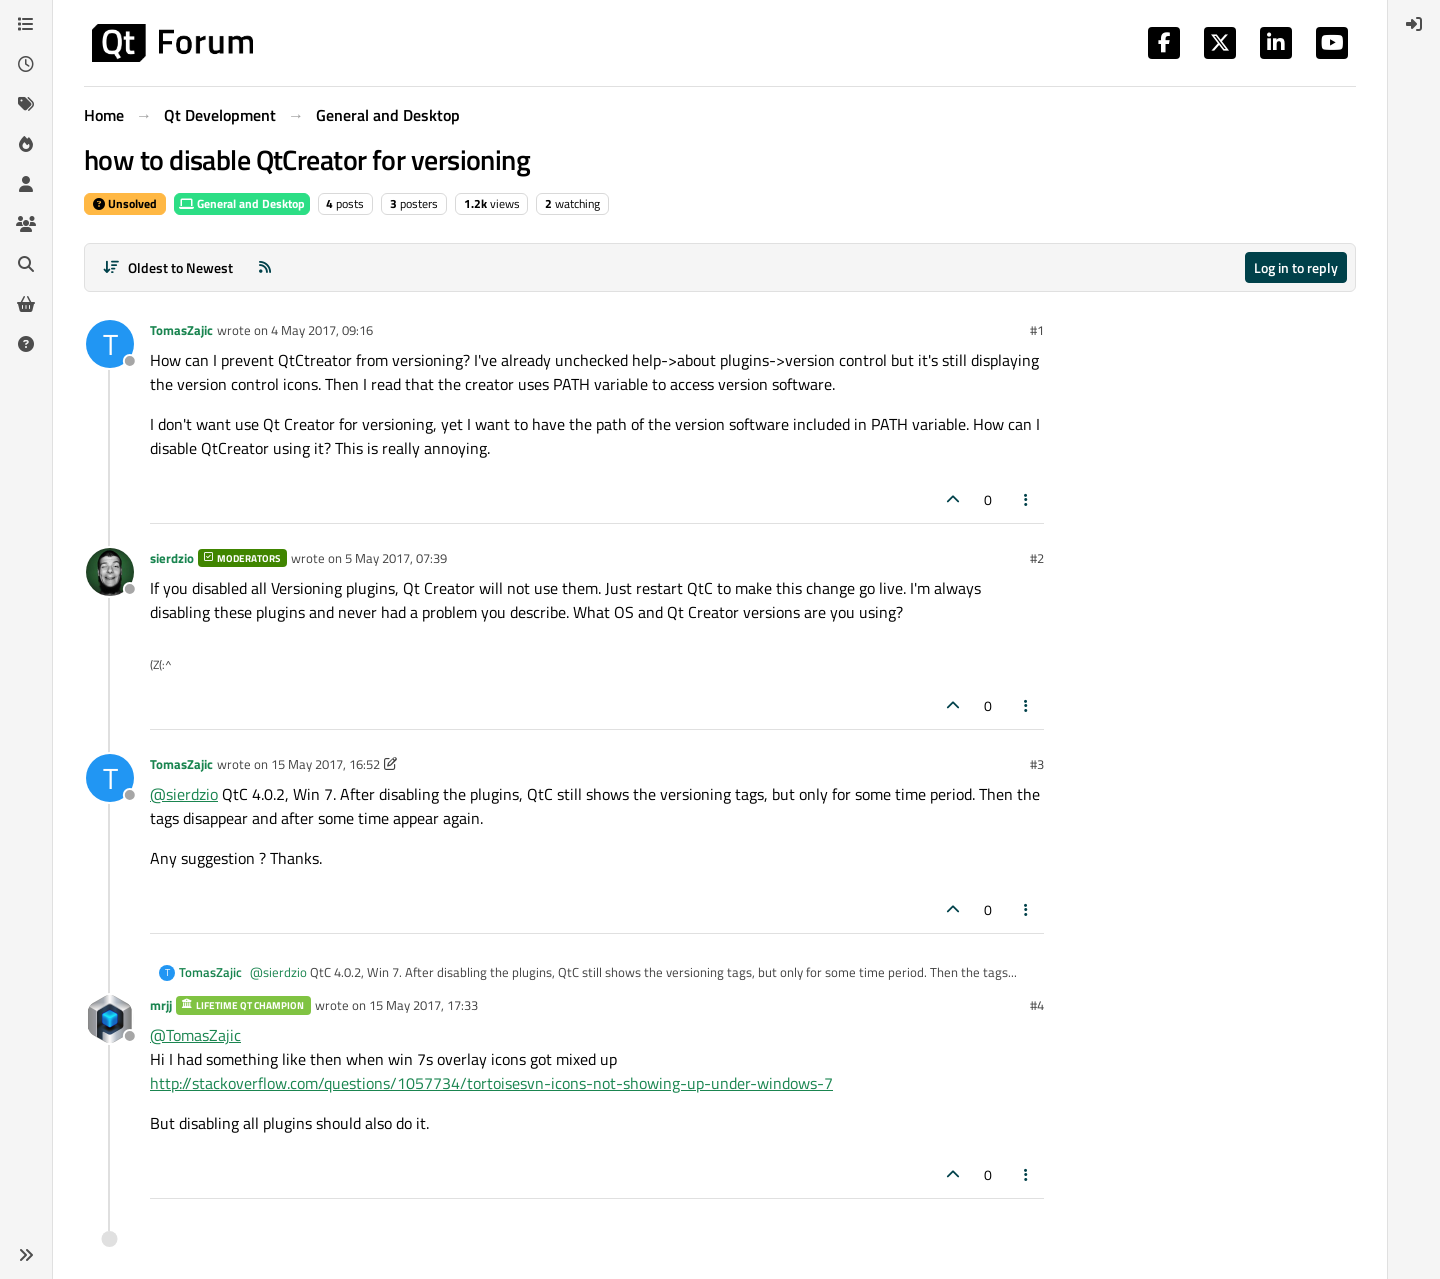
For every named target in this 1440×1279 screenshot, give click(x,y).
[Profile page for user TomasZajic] (110, 344)
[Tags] (26, 104)
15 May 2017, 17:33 (423, 1005)
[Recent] (26, 64)
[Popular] (26, 144)
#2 (1037, 558)
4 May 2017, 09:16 (322, 330)
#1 (1037, 330)
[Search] (26, 264)
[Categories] (26, 24)
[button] (26, 1255)
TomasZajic (181, 330)
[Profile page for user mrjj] (110, 1019)
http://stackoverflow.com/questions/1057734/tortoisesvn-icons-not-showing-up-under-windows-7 (491, 1083)
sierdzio (172, 558)
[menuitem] (1414, 24)
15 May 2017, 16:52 (325, 764)
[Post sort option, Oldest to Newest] (167, 267)
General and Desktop (242, 203)
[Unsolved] (26, 344)
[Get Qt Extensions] (26, 304)
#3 (1037, 764)
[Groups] (26, 224)
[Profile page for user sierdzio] (110, 572)
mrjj (161, 1005)
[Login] (1414, 24)
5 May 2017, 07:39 (396, 558)
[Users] (26, 184)
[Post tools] (1027, 499)
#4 (1037, 1005)
